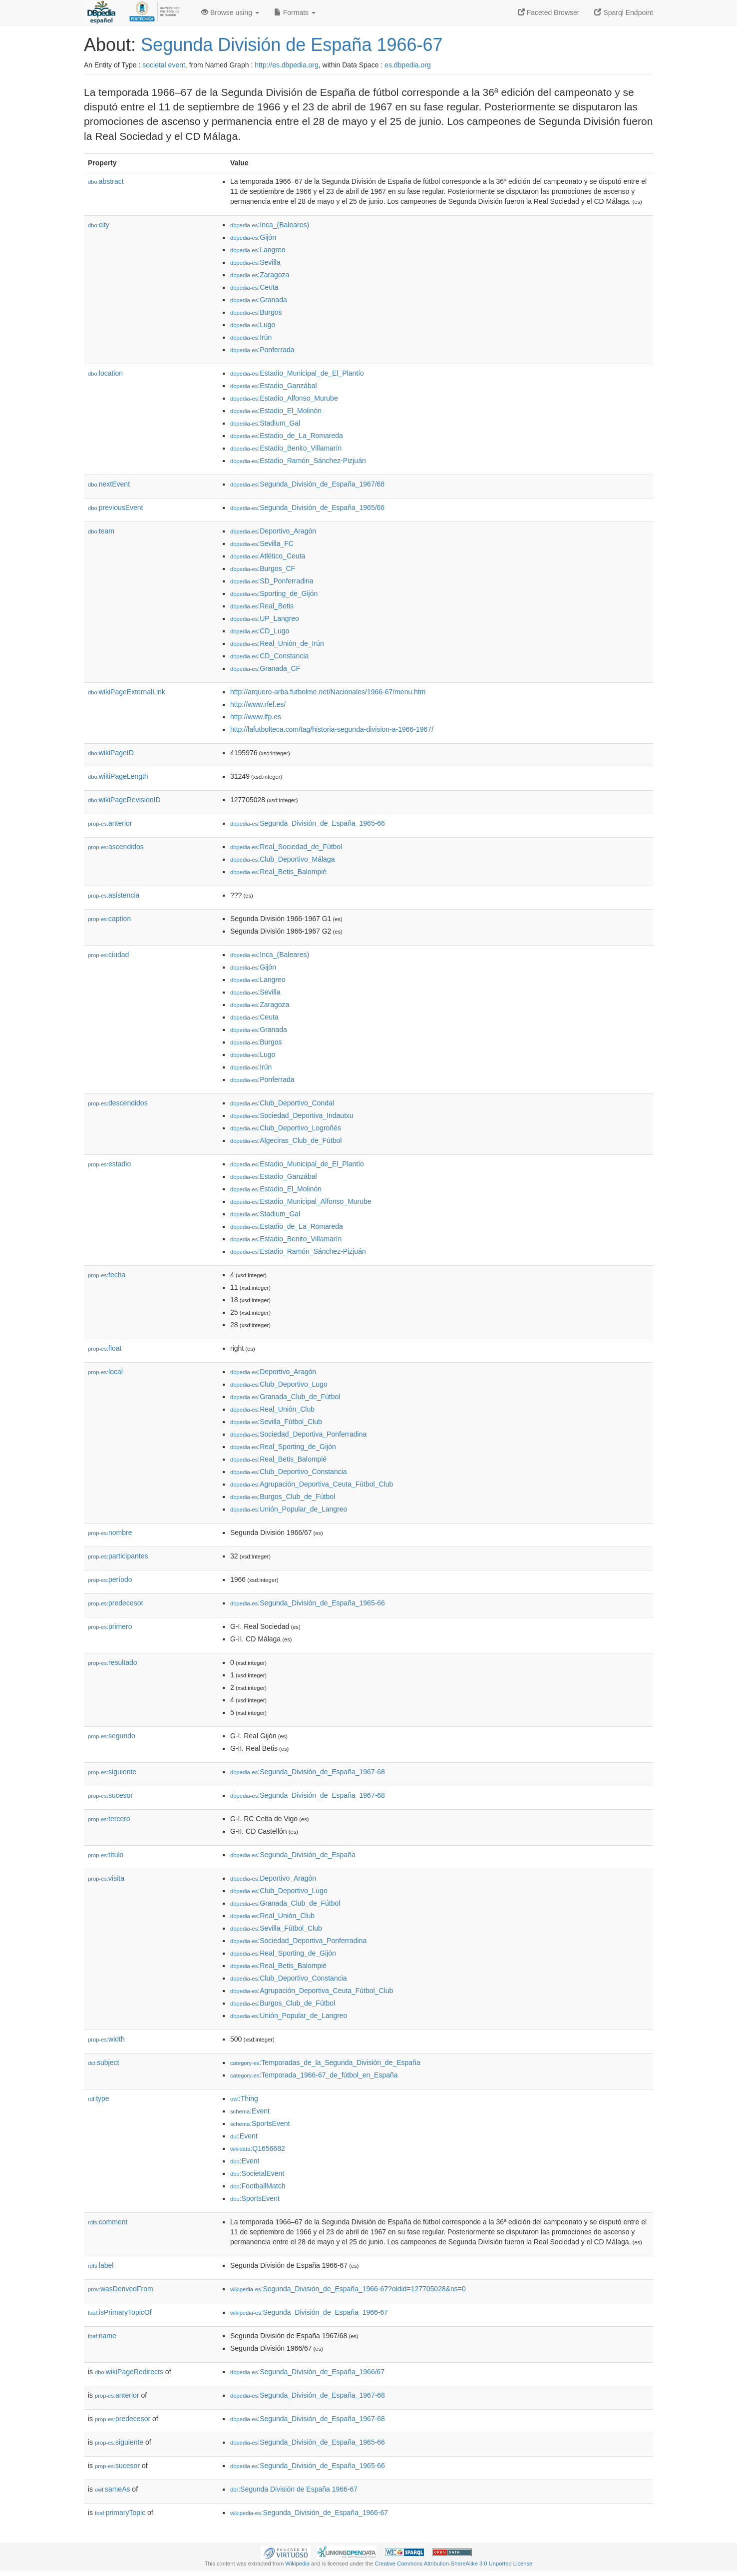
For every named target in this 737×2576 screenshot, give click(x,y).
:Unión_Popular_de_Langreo (288, 1509)
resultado (112, 1662)
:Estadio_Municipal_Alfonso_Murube (300, 1201)
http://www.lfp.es (255, 717)
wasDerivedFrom (120, 2289)
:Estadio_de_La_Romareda (286, 436)
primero (110, 1626)
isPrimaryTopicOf (120, 2312)
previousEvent (115, 508)
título (105, 1855)
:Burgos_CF (262, 568)
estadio (109, 1164)
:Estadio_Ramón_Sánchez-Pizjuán (298, 461)
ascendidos (116, 847)
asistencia (113, 895)
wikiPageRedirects (129, 2372)
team (101, 531)
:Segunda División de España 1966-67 (294, 2489)
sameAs (112, 2489)
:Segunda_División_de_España (293, 1855)
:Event (250, 2111)
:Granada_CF (265, 668)
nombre (110, 1533)
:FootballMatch (258, 2186)
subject (103, 2062)
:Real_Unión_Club (272, 1409)
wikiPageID (111, 753)
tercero (109, 1819)
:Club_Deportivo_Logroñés (285, 1128)
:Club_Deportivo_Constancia (288, 1472)
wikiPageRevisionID (124, 800)
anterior (110, 823)
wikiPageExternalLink (126, 692)
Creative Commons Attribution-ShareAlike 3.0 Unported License (453, 2564)
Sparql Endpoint (623, 12)
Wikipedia (297, 2564)
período (110, 1579)
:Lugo (252, 325)
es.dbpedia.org (407, 65)
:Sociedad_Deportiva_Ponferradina (298, 1434)
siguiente (112, 1772)
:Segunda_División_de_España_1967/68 (307, 484)
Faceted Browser (549, 12)
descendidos (118, 1103)
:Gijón (253, 237)
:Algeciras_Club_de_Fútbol (286, 1140)
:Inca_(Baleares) (269, 225)
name (102, 2336)
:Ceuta (254, 287)
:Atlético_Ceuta (267, 556)
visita (106, 1878)
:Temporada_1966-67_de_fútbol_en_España (314, 2075)
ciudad (108, 955)
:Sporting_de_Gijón (274, 593)
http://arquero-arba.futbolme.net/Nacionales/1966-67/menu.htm (327, 692)
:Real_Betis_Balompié (278, 872)
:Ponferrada (262, 350)
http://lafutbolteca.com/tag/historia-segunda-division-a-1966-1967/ (331, 729)
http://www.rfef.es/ (258, 704)
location (105, 373)
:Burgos (256, 312)
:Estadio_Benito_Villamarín (286, 448)
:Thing (244, 2098)
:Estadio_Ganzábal (273, 386)
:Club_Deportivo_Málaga (282, 859)
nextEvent (109, 484)
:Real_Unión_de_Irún (277, 643)
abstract (106, 181)
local (105, 1372)
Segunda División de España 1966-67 (291, 44)
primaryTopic (120, 2513)
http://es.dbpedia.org (287, 65)
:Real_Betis (262, 606)
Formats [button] (295, 12)
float (105, 1348)
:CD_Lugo (259, 631)
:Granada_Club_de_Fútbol (285, 1397)
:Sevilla (255, 262)
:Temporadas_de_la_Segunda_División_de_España (325, 2062)
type (98, 2098)
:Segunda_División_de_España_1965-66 (307, 823)
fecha (106, 1275)
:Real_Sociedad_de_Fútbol (286, 847)
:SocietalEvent (257, 2173)
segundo (111, 1736)
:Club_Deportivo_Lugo (279, 1384)
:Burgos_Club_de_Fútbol (282, 1497)
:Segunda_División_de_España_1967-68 (307, 1772)
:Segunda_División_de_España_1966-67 (309, 2312)
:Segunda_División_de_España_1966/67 (307, 2372)
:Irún (251, 337)
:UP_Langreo (264, 618)
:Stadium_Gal (265, 423)
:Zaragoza (259, 275)
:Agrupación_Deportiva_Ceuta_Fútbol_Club (311, 1484)
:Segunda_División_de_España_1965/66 (307, 508)
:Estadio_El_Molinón (276, 411)
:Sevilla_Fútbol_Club (276, 1422)
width (106, 2039)
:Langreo (258, 250)
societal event (163, 65)
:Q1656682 (257, 2148)
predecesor (115, 1603)
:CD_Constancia (269, 656)
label (100, 2265)
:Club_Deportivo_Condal (282, 1103)
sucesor (110, 1795)
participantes (118, 1556)
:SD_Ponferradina (272, 581)
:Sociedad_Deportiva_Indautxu (292, 1115)
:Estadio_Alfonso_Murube (284, 398)
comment (107, 2222)
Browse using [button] (230, 12)
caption (109, 919)
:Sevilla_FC (262, 543)
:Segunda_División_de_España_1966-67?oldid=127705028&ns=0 (348, 2289)
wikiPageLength (118, 776)
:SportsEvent (260, 2123)
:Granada (258, 300)
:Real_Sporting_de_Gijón (283, 1447)
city (98, 225)
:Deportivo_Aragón (273, 531)
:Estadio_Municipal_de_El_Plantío (297, 373)
